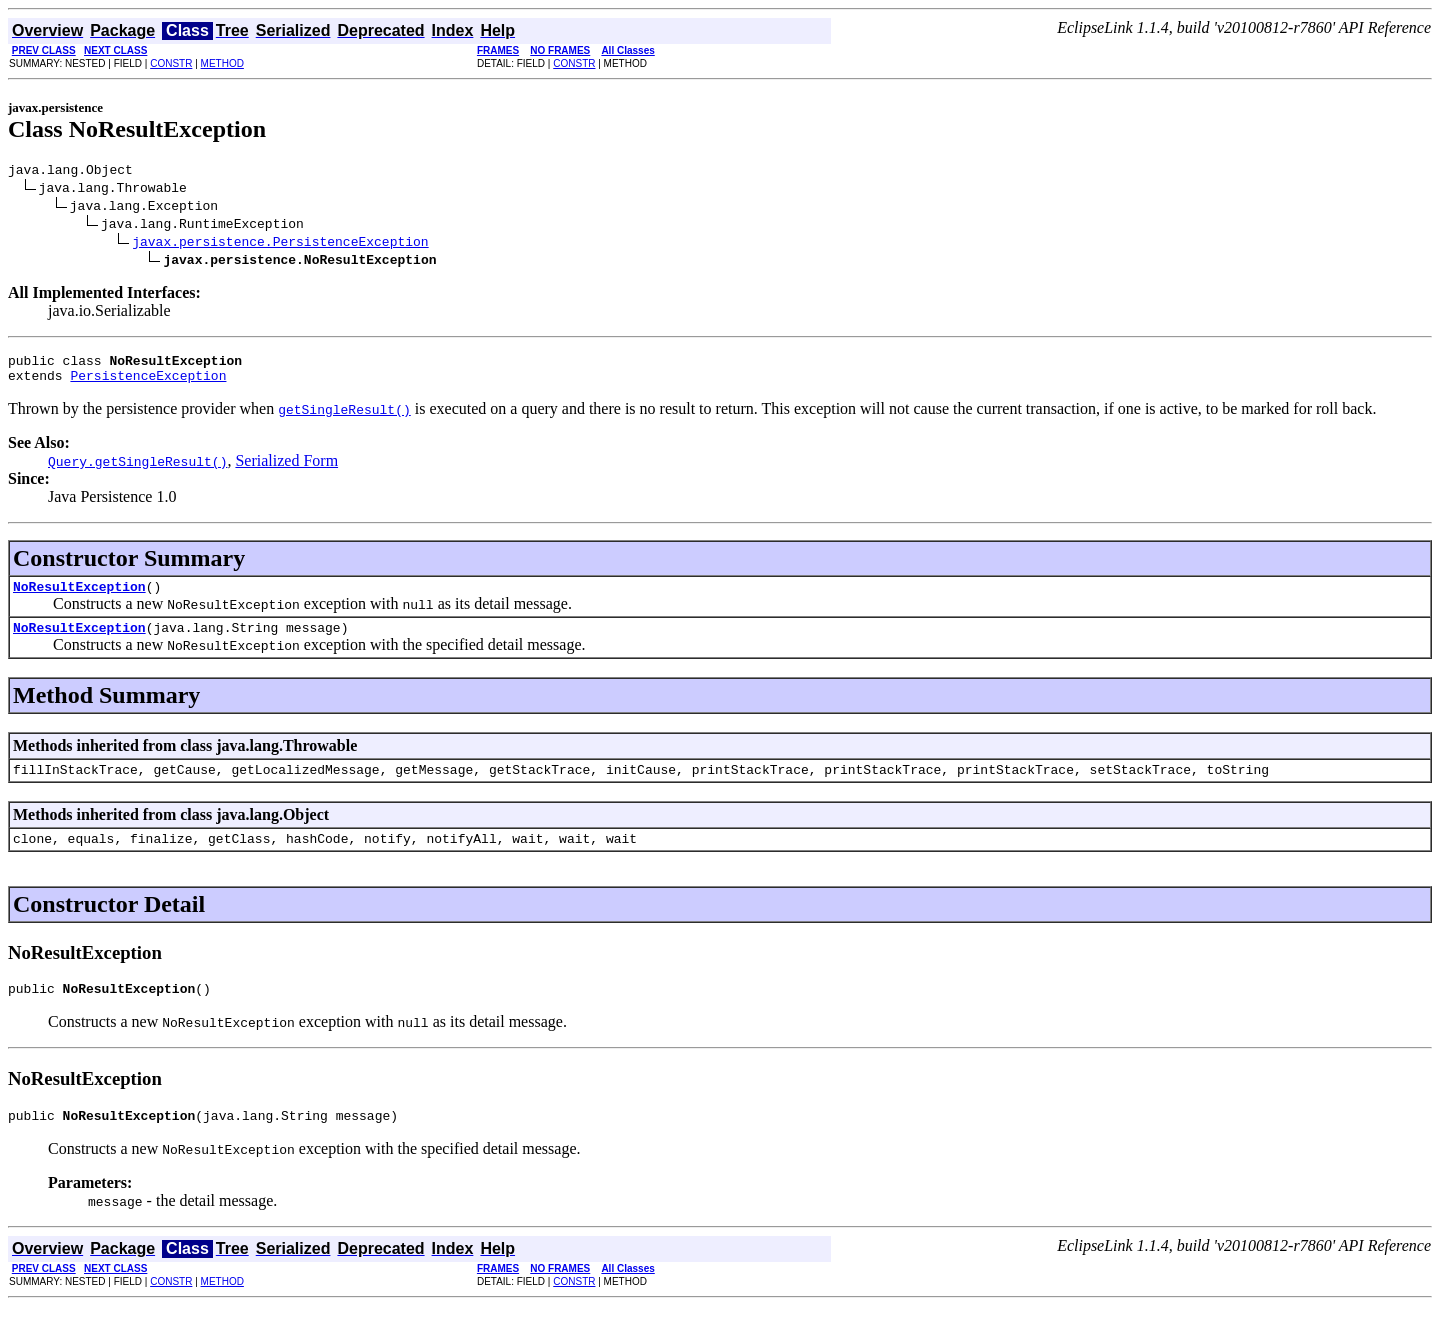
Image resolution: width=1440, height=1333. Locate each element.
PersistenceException (148, 384)
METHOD (222, 63)
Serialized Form (286, 469)
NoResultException (79, 598)
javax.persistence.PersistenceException (280, 244)
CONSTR (171, 63)
